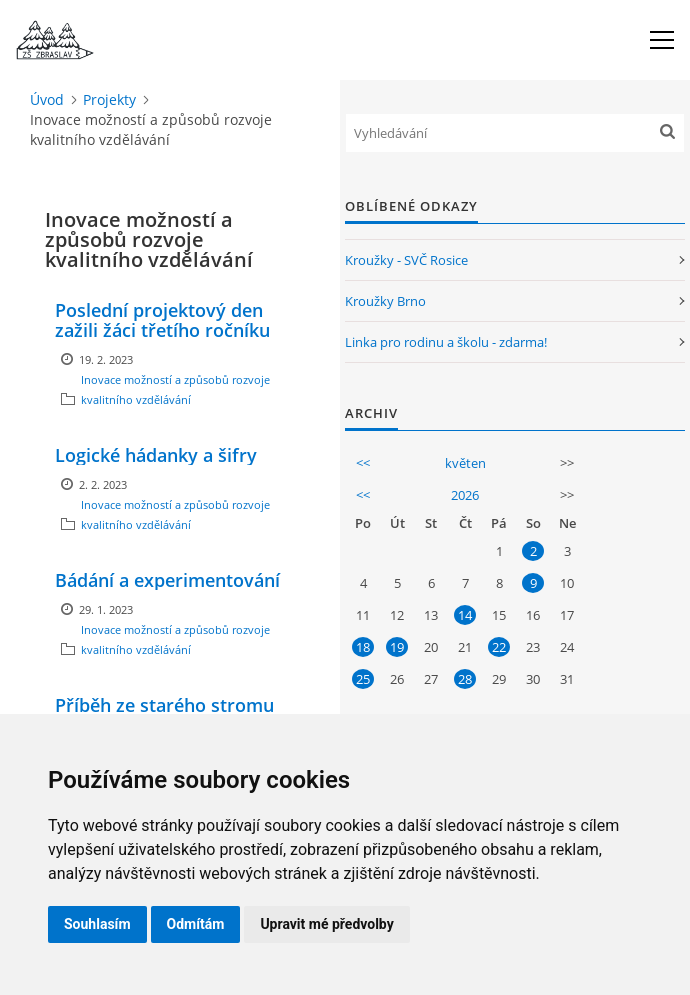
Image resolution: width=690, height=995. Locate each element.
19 (397, 647)
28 (465, 679)
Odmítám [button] (196, 924)
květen (465, 463)
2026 (465, 495)
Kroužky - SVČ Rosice (406, 260)
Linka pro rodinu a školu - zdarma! (446, 342)
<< (363, 463)
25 (363, 679)
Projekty (109, 99)
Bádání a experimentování (167, 580)
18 (363, 647)
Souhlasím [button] (97, 924)
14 (465, 615)
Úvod (47, 99)
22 (499, 647)
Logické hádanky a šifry (156, 455)
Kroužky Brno (385, 301)
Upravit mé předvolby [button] (326, 924)
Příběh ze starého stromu (164, 705)
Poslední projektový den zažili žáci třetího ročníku (162, 320)
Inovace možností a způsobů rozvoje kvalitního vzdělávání (175, 389)
